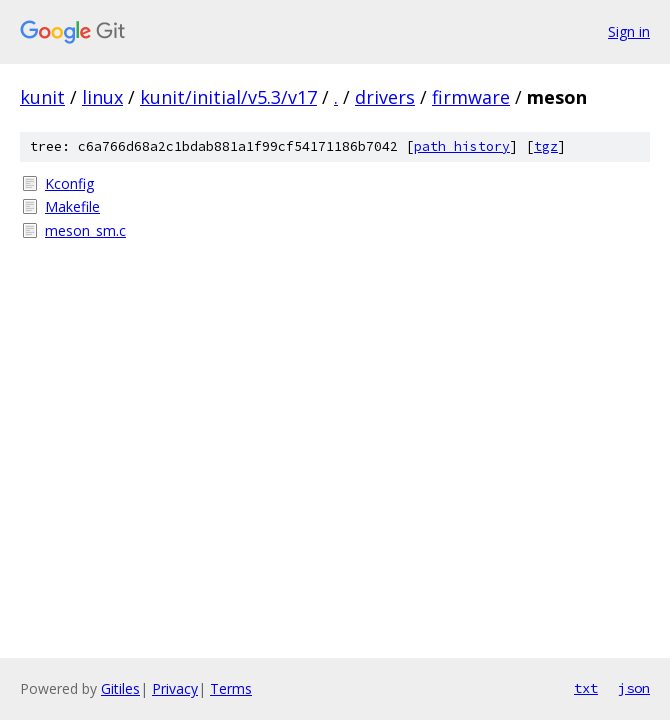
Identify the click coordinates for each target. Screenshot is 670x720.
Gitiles (120, 688)
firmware (471, 97)
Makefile (72, 206)
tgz (546, 146)
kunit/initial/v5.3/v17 (228, 97)
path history (462, 146)
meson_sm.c (85, 230)
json (634, 688)
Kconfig (69, 183)
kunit (42, 97)
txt (586, 688)
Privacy (175, 688)
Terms (231, 688)
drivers (385, 97)
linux (102, 97)
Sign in (629, 31)
